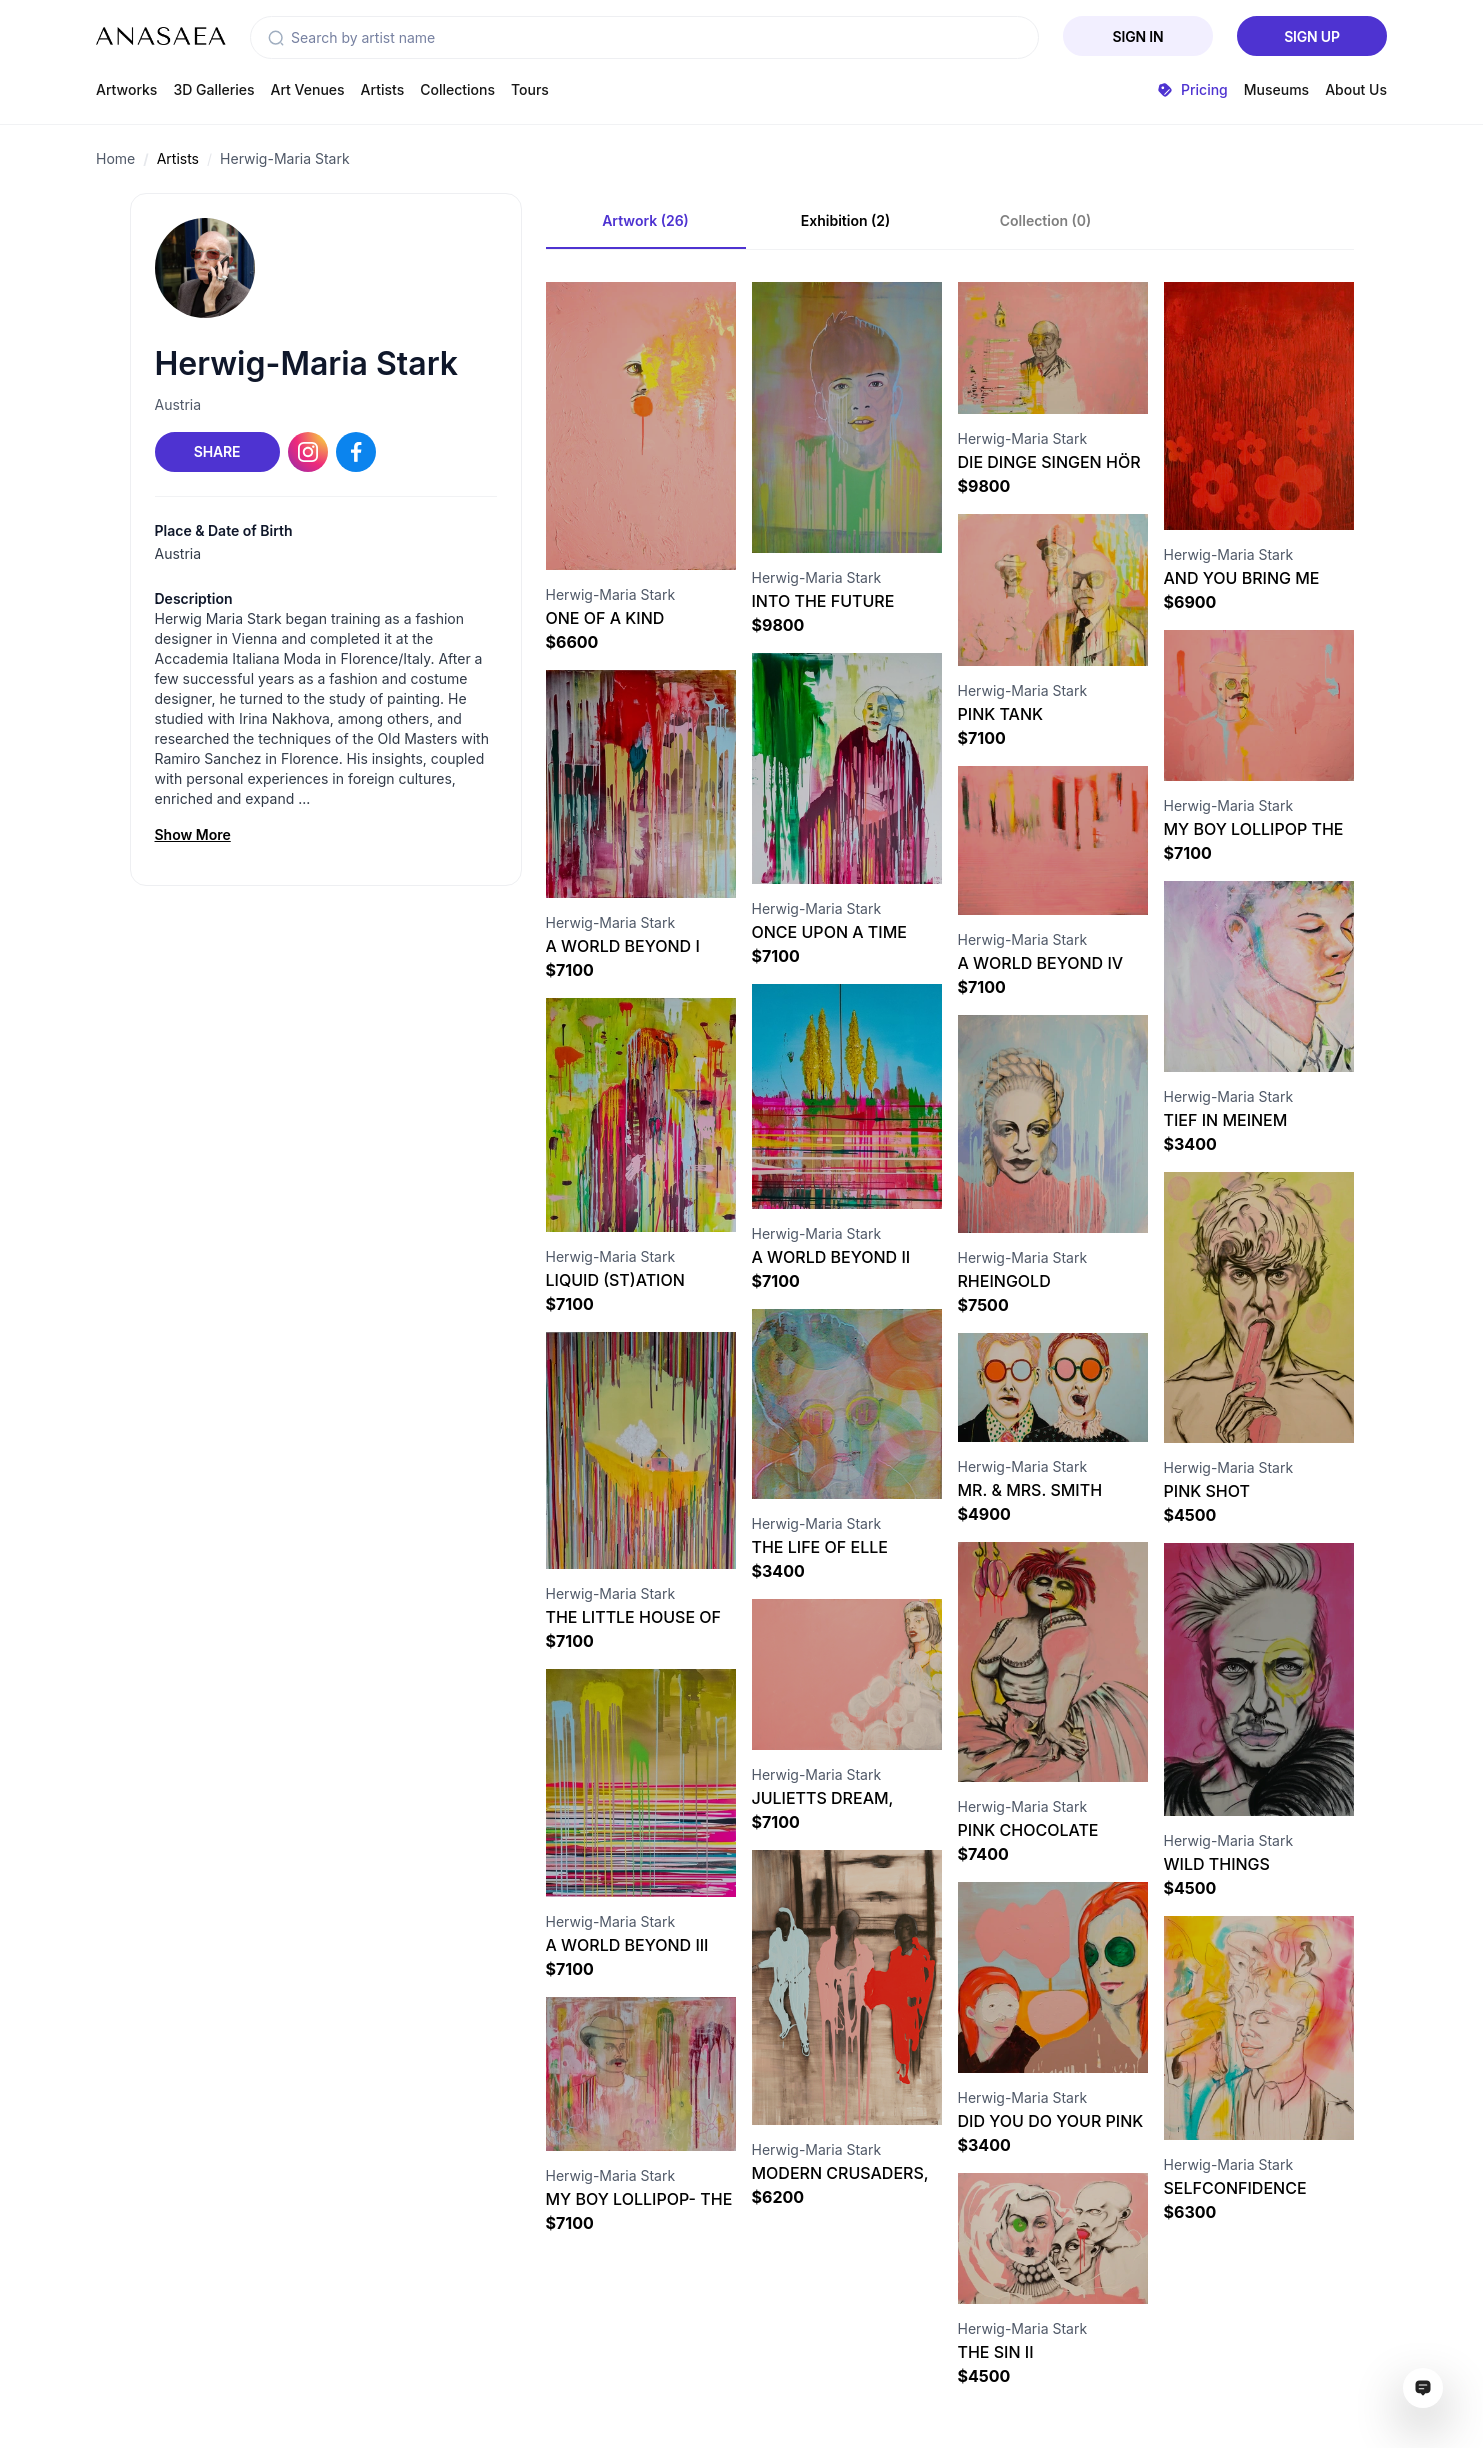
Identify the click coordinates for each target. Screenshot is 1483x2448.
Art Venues (308, 89)
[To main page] (161, 36)
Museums (1276, 89)
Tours (530, 89)
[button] (276, 38)
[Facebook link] (356, 452)
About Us (1356, 89)
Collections (457, 89)
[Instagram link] (308, 452)
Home (115, 158)
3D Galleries (213, 89)
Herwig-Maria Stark (285, 158)
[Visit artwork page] (641, 426)
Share (217, 451)
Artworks (126, 89)
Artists (383, 89)
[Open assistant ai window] (1423, 2388)
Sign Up (1312, 36)
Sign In (1138, 36)
